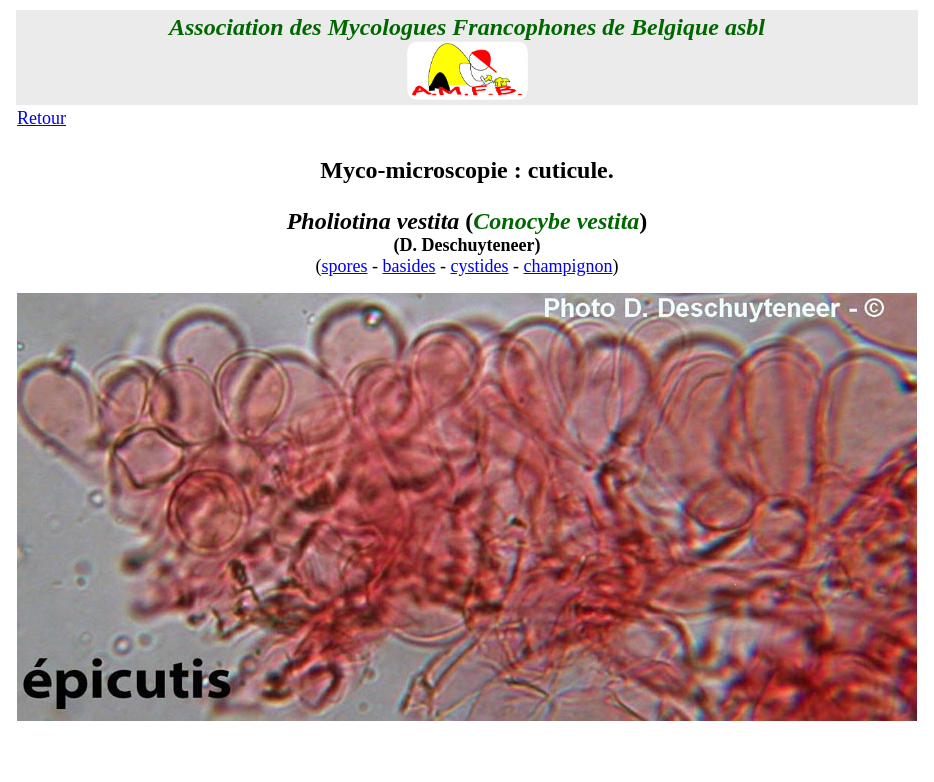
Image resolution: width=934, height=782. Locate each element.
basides (409, 266)
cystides (480, 266)
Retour (41, 118)
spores (345, 266)
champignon (568, 266)
